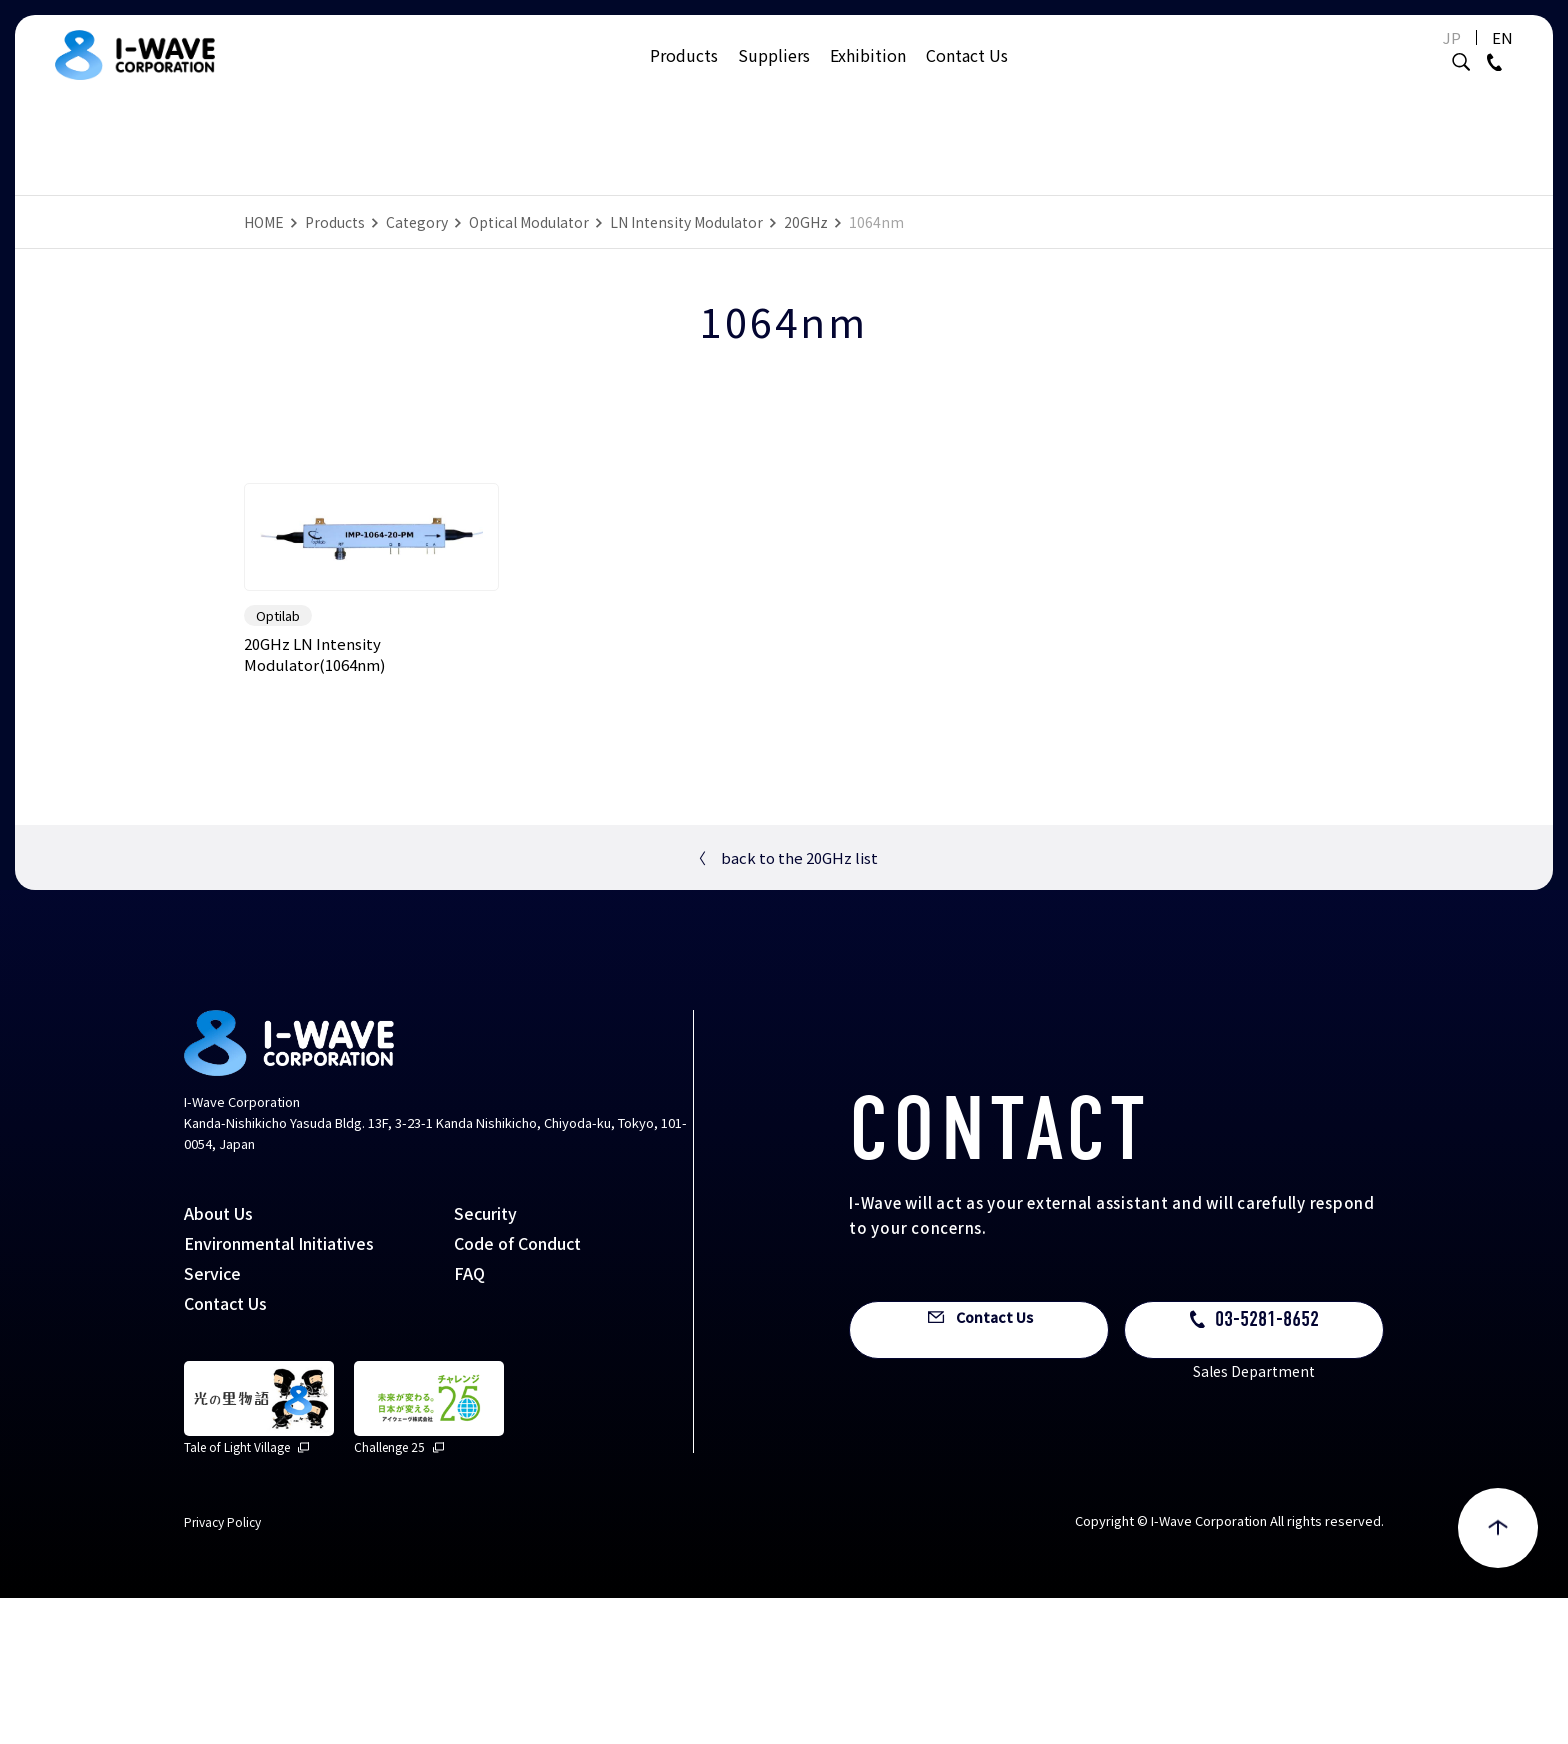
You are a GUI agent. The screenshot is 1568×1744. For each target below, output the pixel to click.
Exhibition (868, 75)
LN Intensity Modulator (686, 222)
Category (417, 222)
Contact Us (967, 75)
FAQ (469, 1419)
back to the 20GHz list (784, 1004)
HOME (264, 222)
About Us (218, 1359)
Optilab (278, 762)
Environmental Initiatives (279, 1389)
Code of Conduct (517, 1389)
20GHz (806, 222)
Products (684, 75)
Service (212, 1419)
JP (1408, 57)
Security (485, 1359)
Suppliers (774, 75)
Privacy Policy (222, 1667)
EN (1458, 57)
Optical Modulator (529, 222)
